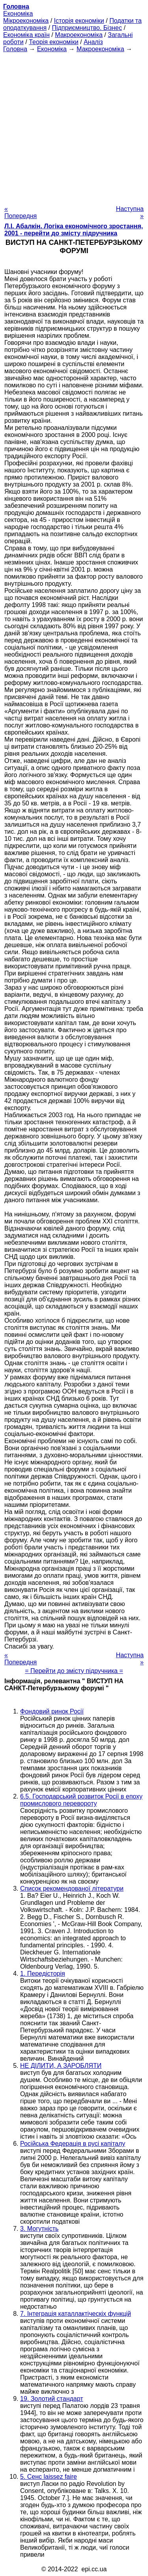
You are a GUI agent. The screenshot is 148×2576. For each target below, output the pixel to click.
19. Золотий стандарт (51, 2398)
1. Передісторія (42, 1973)
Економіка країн (26, 34)
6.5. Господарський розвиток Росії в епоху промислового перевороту (81, 1800)
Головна (15, 49)
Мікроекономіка (26, 20)
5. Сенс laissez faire (48, 2476)
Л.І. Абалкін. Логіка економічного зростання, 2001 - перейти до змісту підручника (73, 230)
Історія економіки (79, 20)
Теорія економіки (53, 42)
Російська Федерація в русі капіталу (72, 2143)
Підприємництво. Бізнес (87, 27)
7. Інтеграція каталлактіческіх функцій (75, 2313)
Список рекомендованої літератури (72, 1888)
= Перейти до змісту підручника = (74, 1670)
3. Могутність (39, 2228)
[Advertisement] (74, 126)
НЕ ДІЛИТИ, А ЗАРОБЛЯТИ (60, 2065)
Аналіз (93, 42)
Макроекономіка (79, 34)
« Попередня (20, 212)
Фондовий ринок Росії (52, 1711)
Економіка (18, 13)
